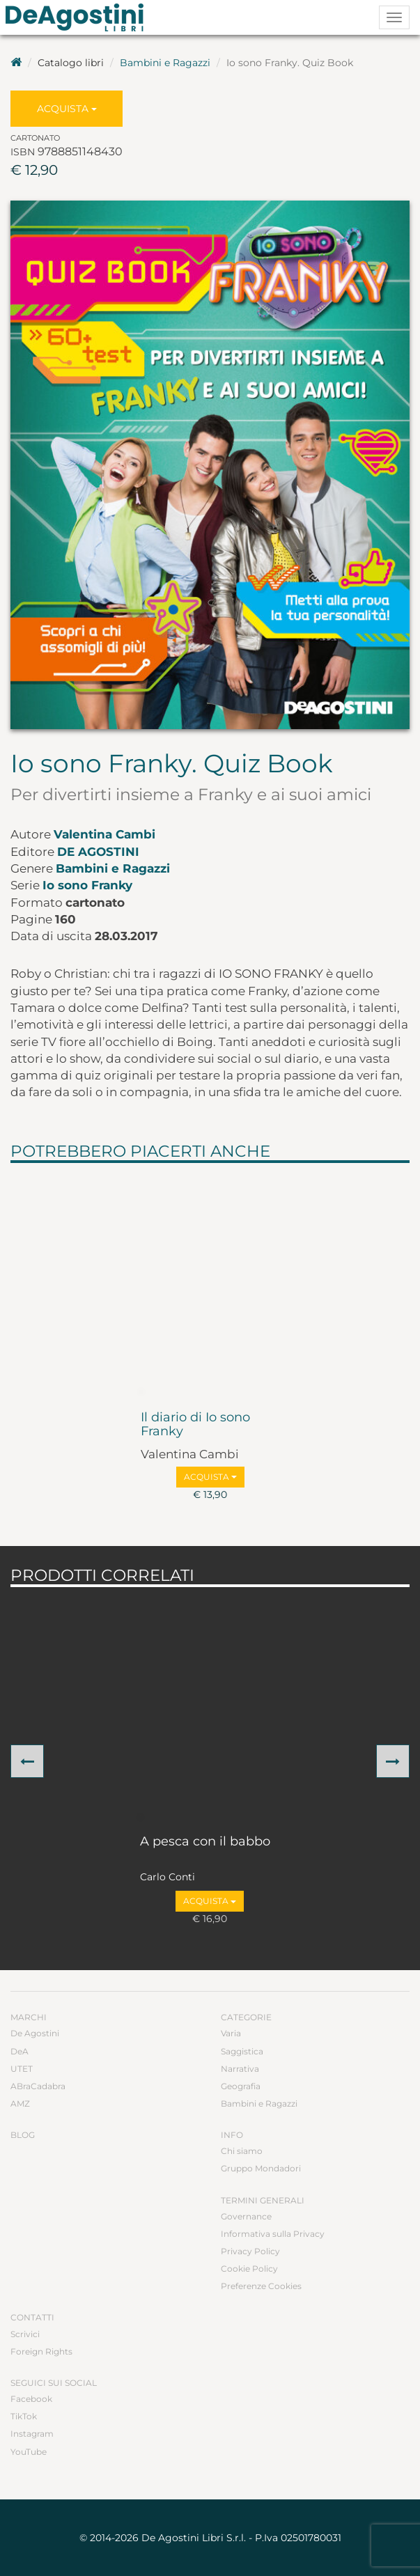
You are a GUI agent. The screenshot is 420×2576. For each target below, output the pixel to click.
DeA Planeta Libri (79, 17)
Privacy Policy (250, 2251)
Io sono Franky (87, 885)
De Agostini (98, 852)
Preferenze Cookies (261, 2286)
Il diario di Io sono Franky (195, 1425)
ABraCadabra (37, 2086)
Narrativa (240, 2068)
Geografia (240, 2086)
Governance (246, 2216)
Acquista (67, 108)
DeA (19, 2051)
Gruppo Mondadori (261, 2168)
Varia (231, 2033)
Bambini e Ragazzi (165, 62)
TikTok (23, 2416)
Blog (22, 2135)
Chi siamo (242, 2151)
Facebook (31, 2399)
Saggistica (242, 2051)
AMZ (20, 2103)
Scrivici (25, 2334)
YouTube (28, 2451)
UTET (21, 2068)
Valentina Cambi (104, 834)
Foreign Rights (41, 2351)
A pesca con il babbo (205, 1842)
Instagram (32, 2433)
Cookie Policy (249, 2268)
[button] (27, 1761)
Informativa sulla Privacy (273, 2233)
